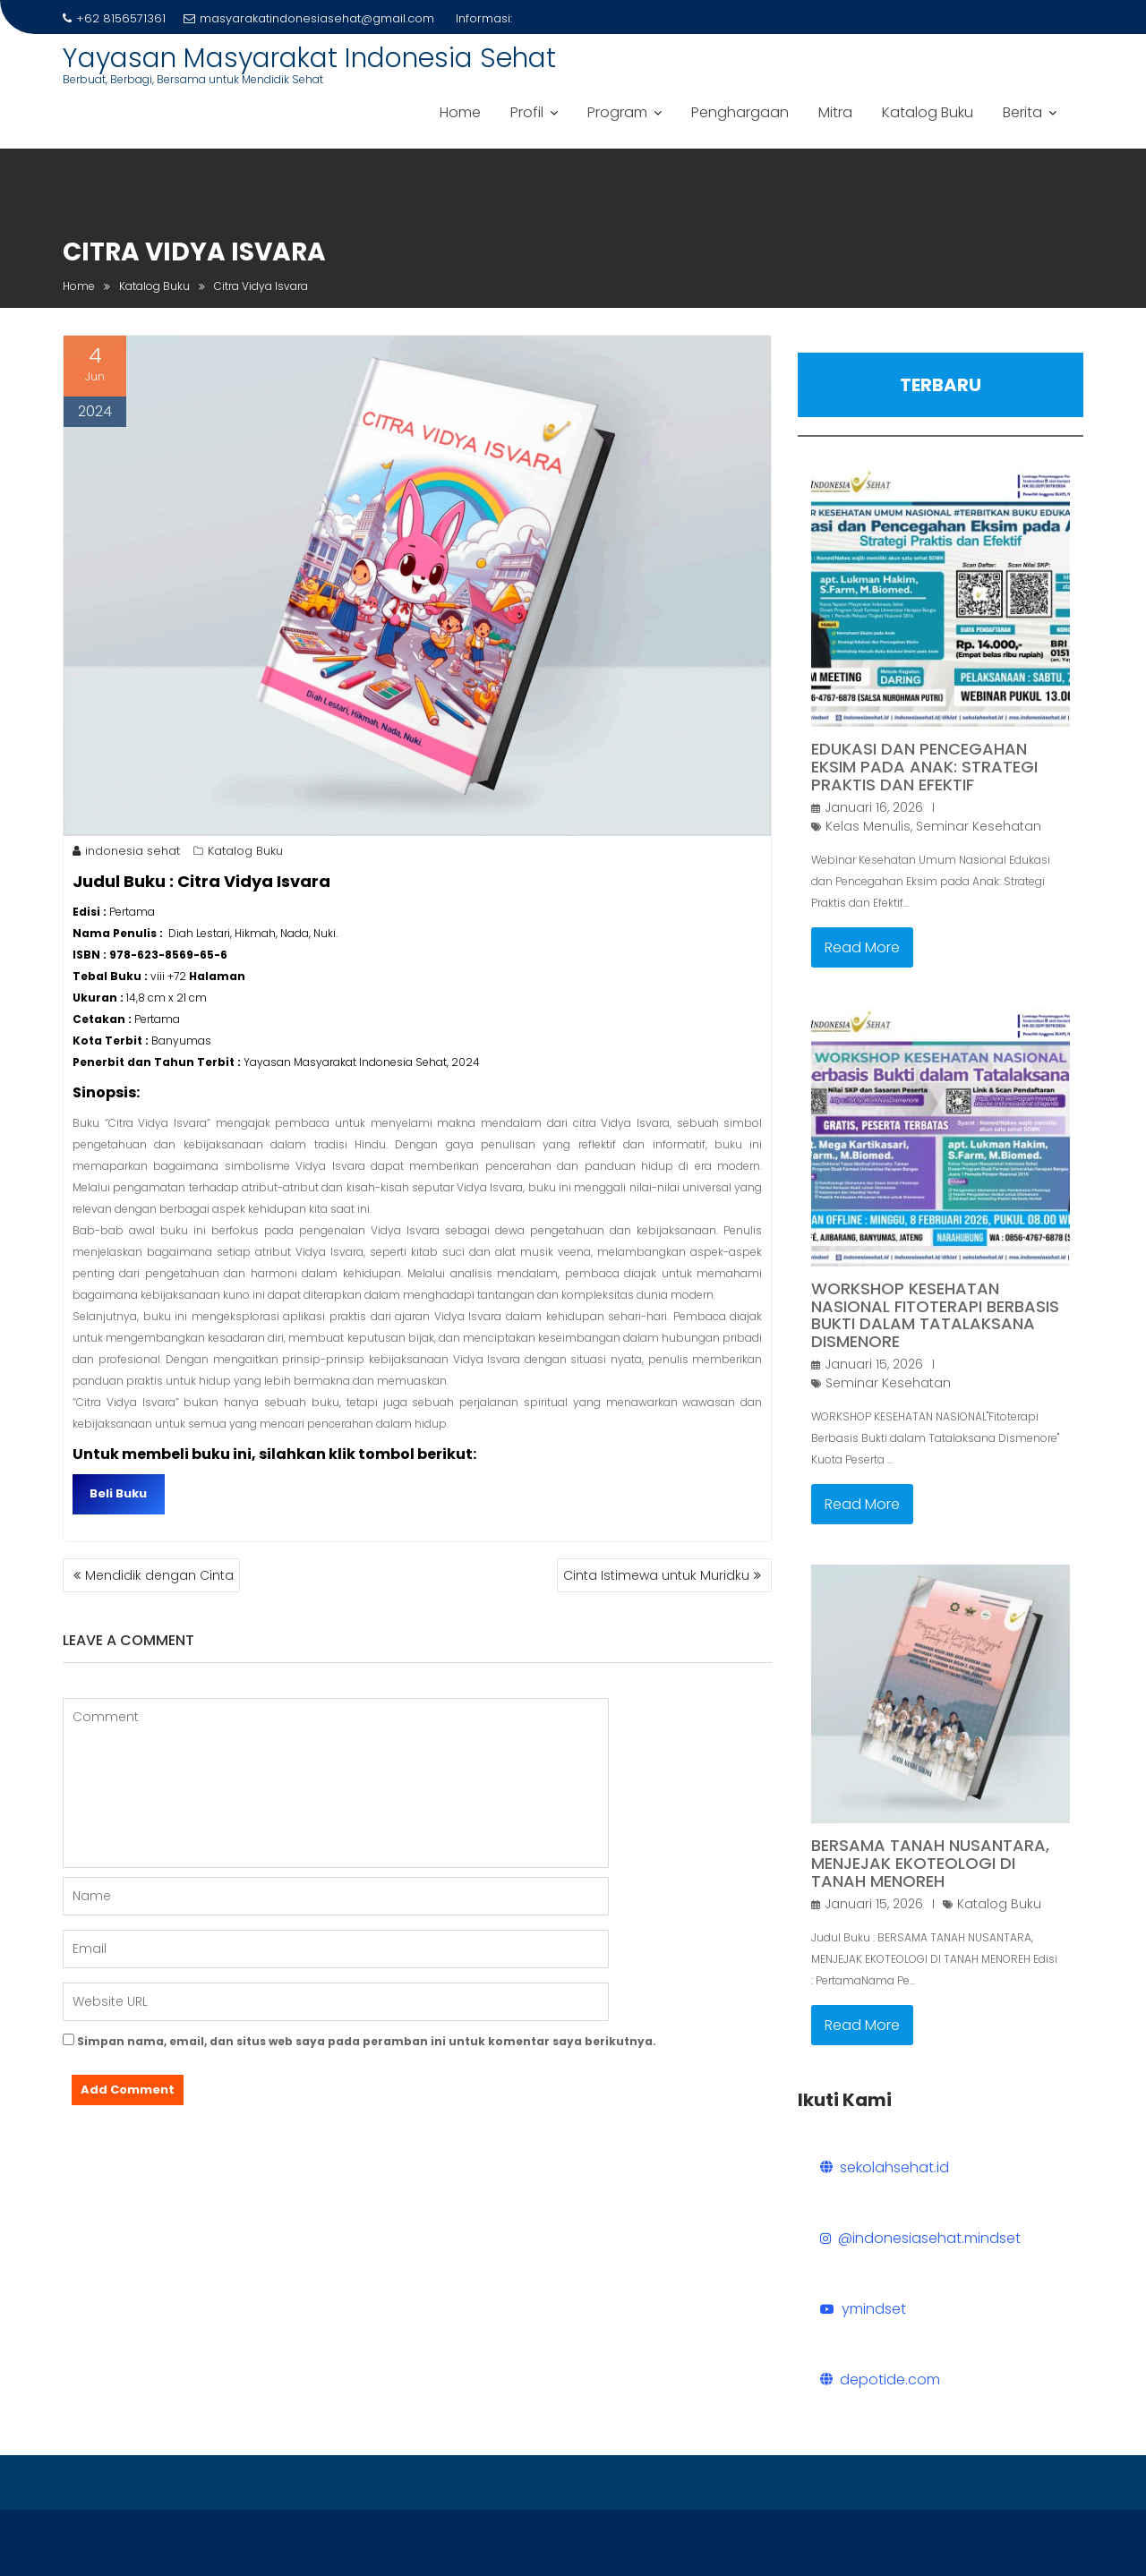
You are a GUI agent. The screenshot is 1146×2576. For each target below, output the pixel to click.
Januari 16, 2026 (874, 807)
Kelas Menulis (868, 826)
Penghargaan (740, 112)
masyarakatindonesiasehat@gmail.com (309, 18)
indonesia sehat (126, 850)
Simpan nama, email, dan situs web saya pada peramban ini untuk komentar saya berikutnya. (366, 2041)
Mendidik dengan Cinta (159, 1575)
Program (617, 112)
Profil (526, 112)
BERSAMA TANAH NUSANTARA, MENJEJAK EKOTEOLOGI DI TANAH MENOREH (930, 1863)
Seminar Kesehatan (978, 826)
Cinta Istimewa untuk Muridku (656, 1575)
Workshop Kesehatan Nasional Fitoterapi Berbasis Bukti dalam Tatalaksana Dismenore (935, 1314)
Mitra (835, 112)
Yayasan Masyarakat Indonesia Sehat (309, 58)
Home (460, 112)
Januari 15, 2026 (874, 1364)
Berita (1022, 112)
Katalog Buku (927, 112)
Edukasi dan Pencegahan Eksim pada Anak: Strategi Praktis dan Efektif (924, 767)
